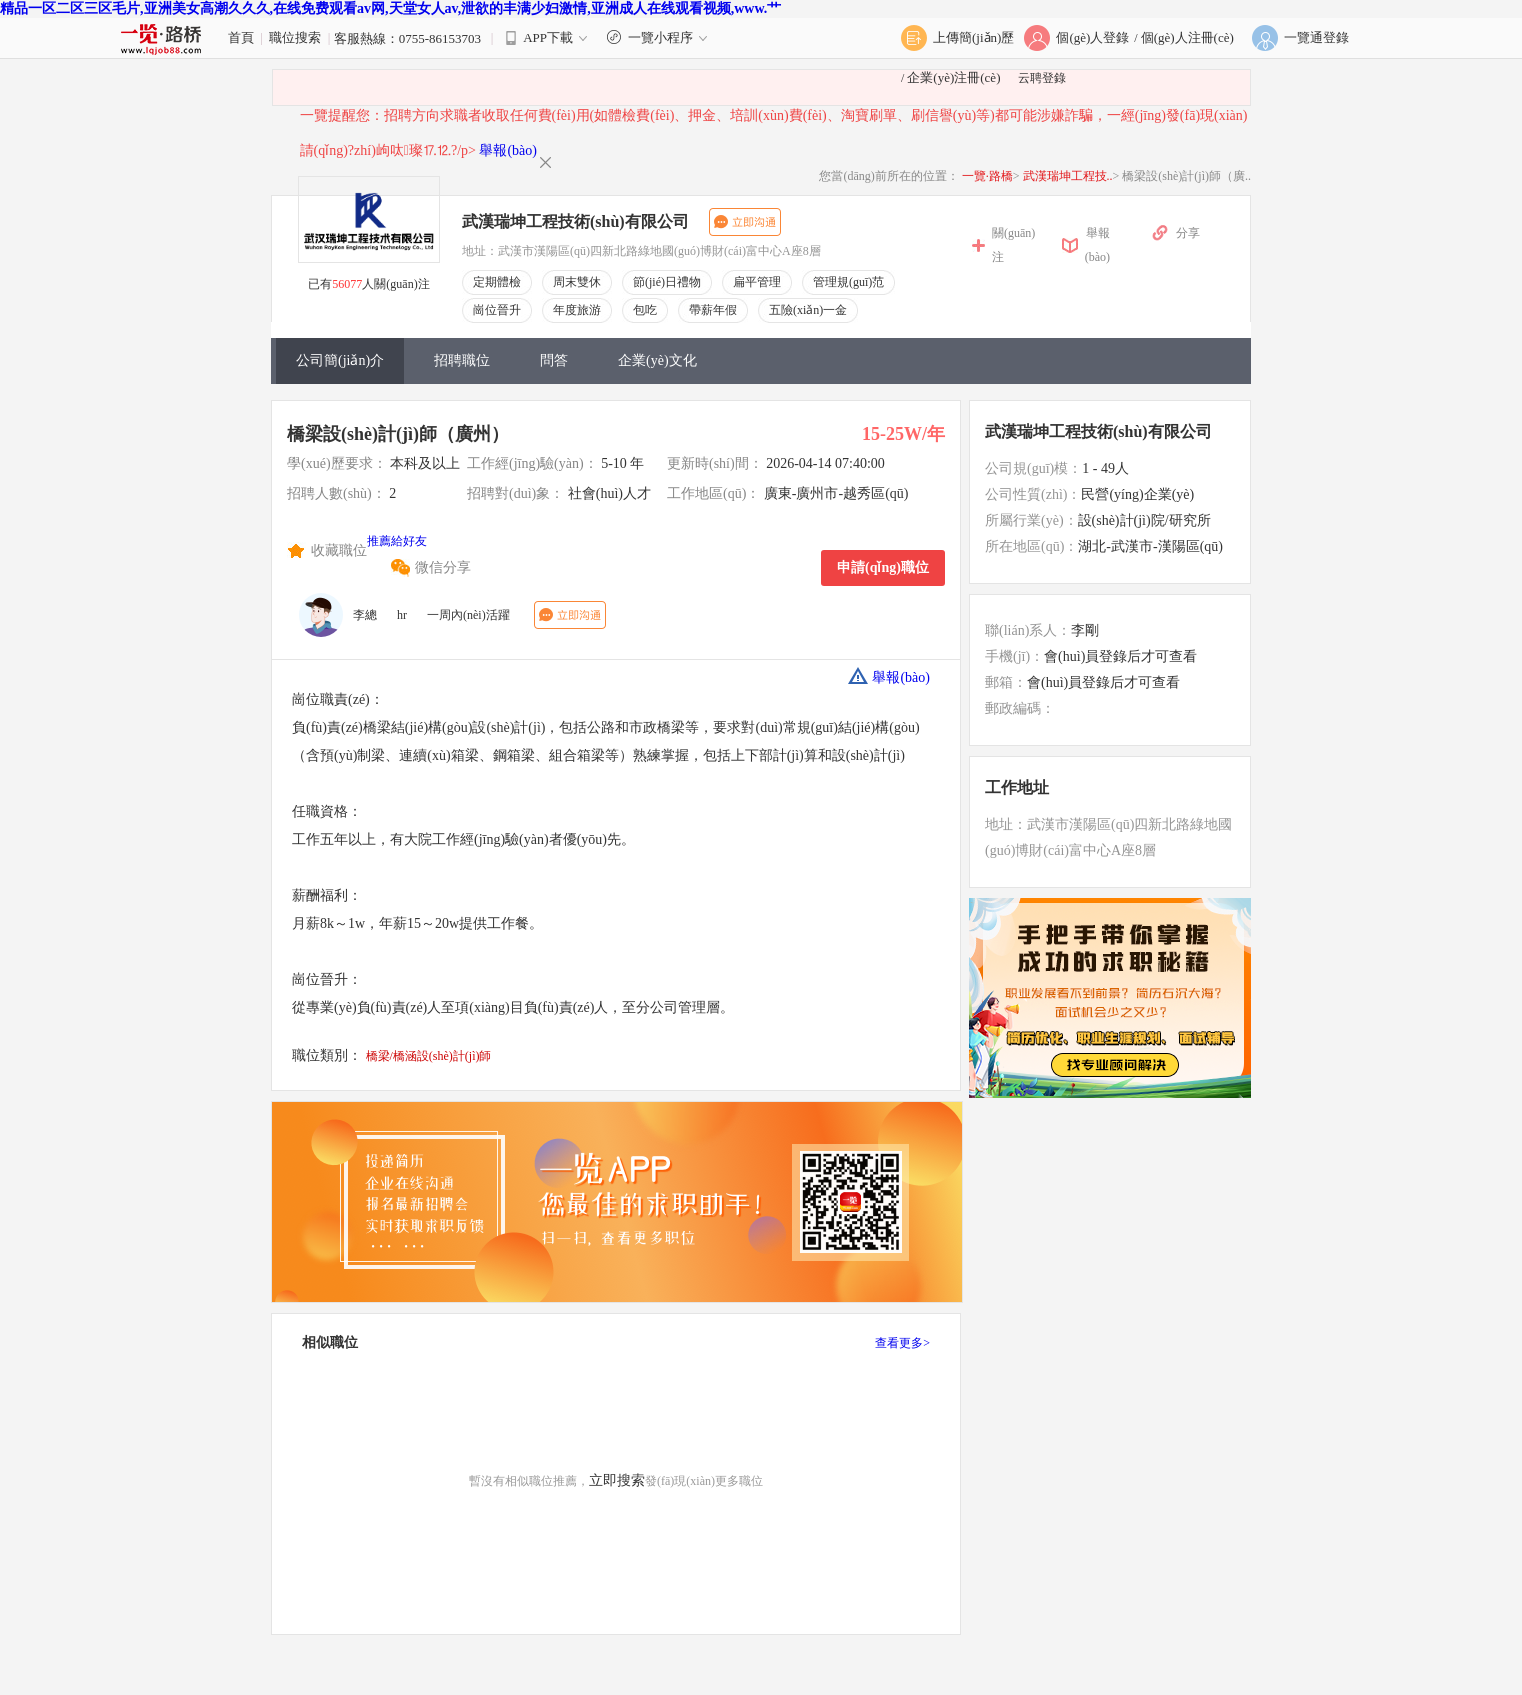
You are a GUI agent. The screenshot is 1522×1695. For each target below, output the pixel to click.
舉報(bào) (508, 150)
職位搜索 (295, 37)
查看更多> (902, 1343)
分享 (1188, 233)
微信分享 (443, 567)
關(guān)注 (1013, 245)
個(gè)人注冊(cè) (1187, 37)
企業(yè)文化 (657, 360)
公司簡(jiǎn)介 (340, 360)
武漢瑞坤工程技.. (1068, 176)
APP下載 (548, 37)
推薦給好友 (397, 541)
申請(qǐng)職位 (883, 567)
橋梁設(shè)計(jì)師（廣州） (398, 434)
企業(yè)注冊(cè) (953, 77)
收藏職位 (339, 550)
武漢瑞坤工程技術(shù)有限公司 (575, 221)
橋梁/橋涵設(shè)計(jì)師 (429, 1056)
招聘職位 (462, 360)
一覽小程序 (659, 37)
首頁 (241, 37)
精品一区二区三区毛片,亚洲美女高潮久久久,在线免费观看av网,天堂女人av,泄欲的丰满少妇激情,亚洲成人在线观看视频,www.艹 (390, 8)
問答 (554, 360)
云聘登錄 (1042, 78)
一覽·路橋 (987, 176)
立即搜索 (617, 1480)
